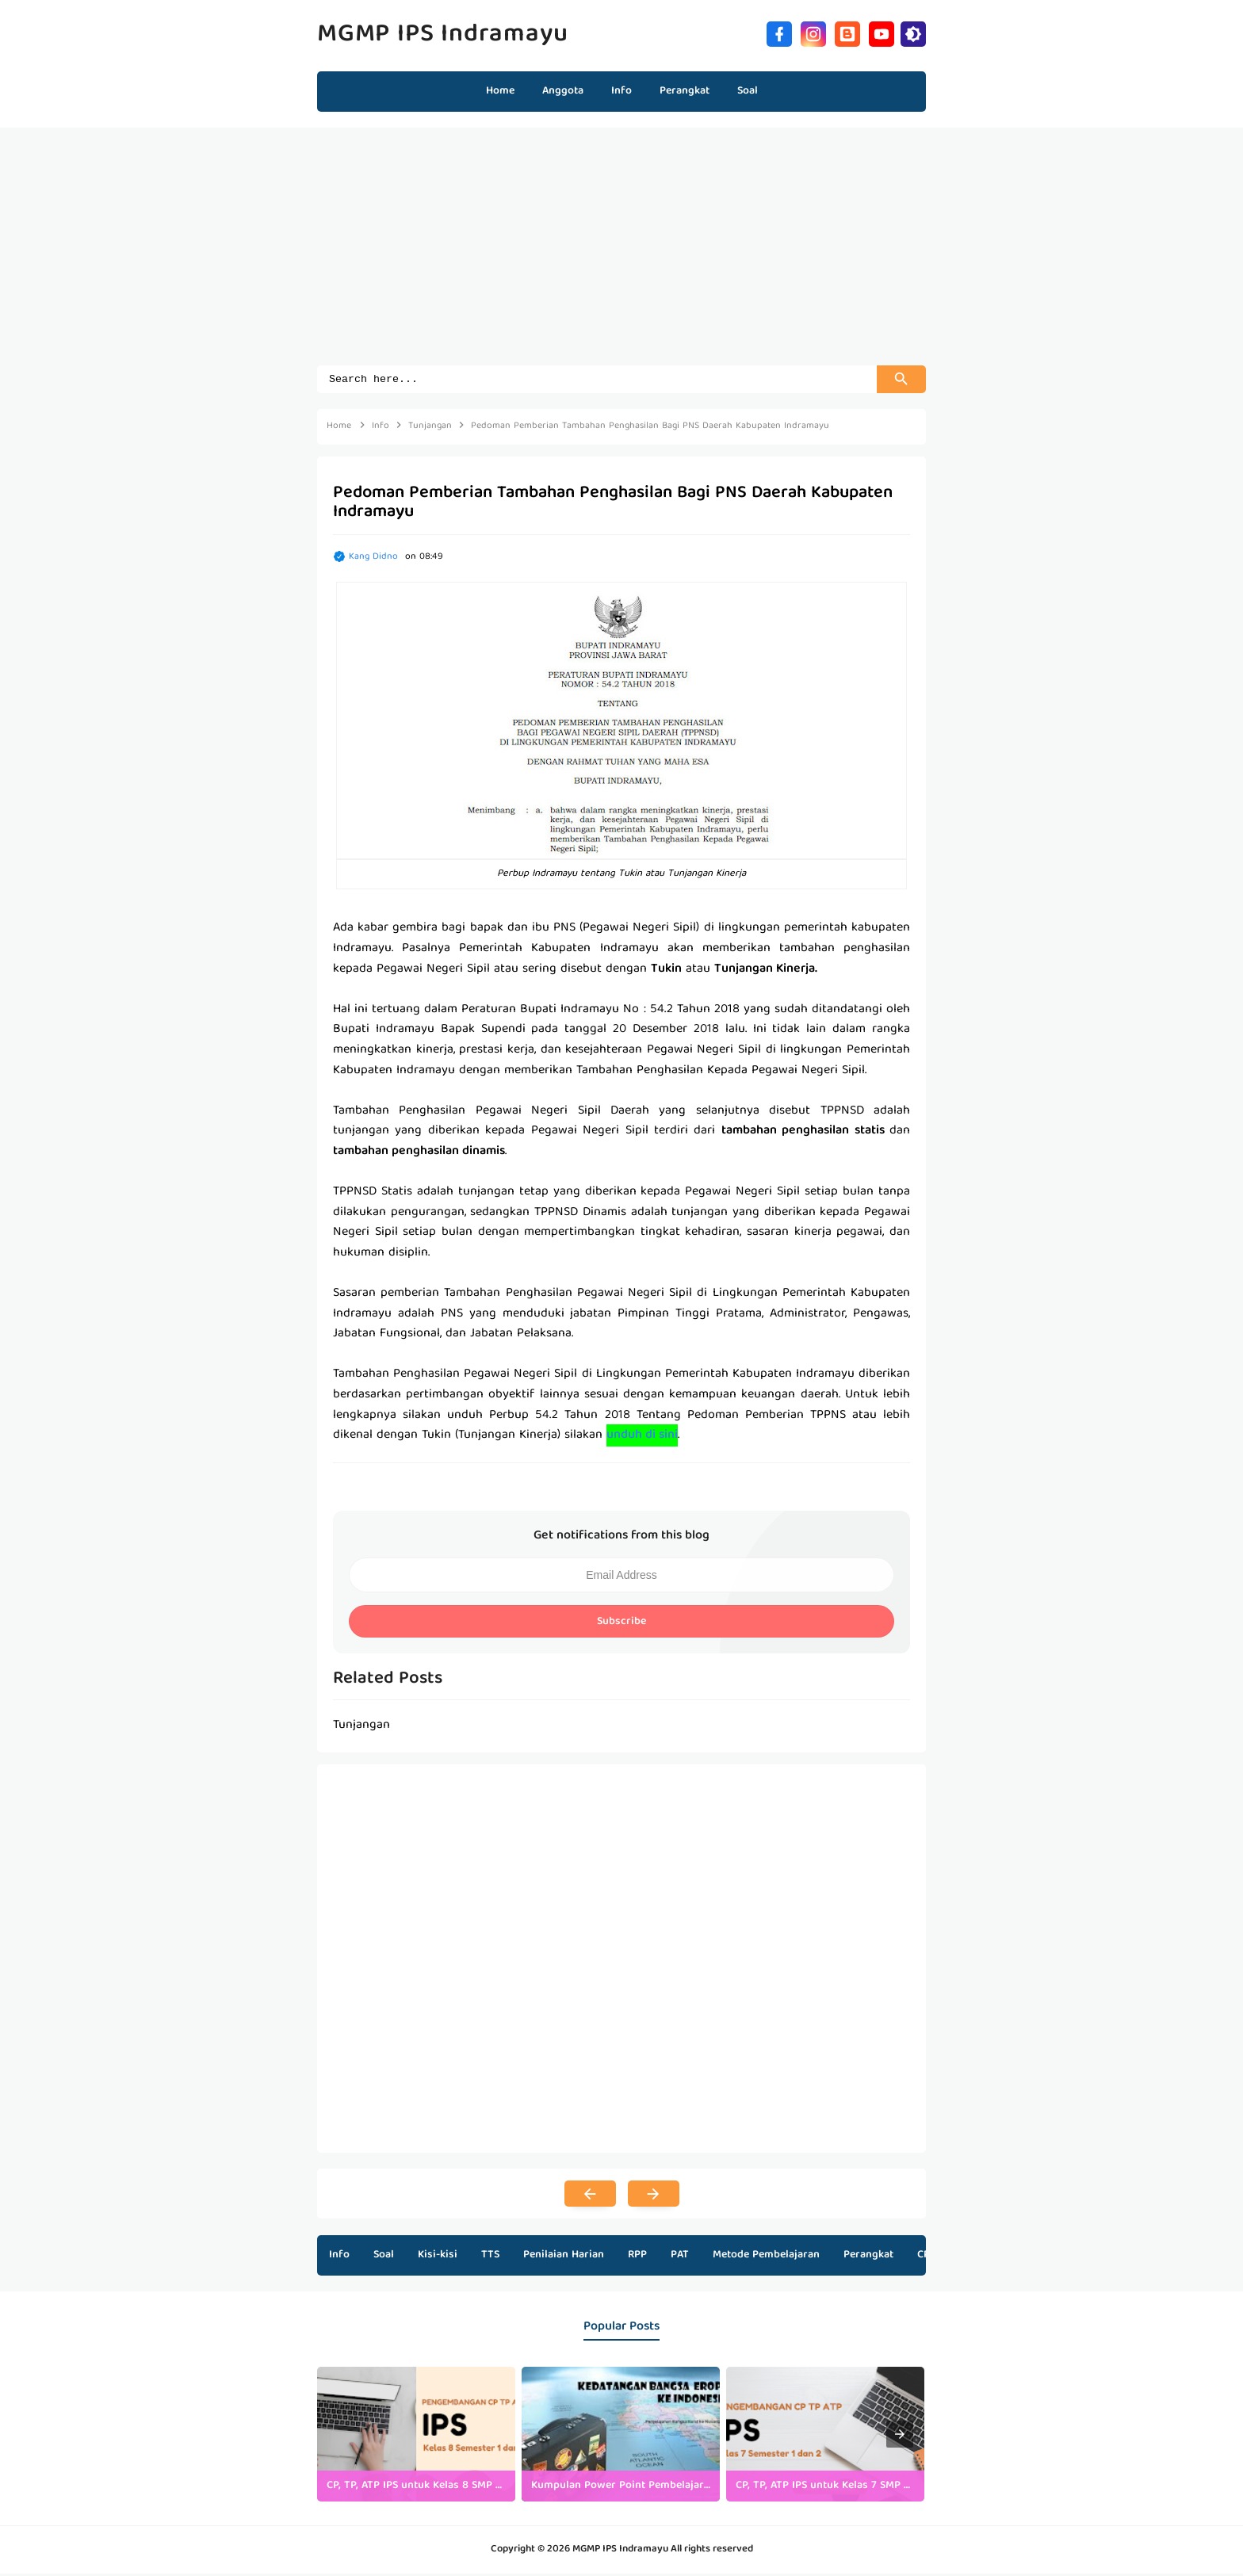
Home (500, 91)
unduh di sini (642, 1438)
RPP (637, 2257)
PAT (680, 2257)
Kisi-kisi (437, 2257)
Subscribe (621, 1624)
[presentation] (899, 2436)
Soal (383, 2257)
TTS (490, 2257)
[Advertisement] (621, 254)
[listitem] (416, 2436)
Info (339, 2257)
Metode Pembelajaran (766, 2257)
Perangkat (868, 2257)
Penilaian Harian (563, 2257)
